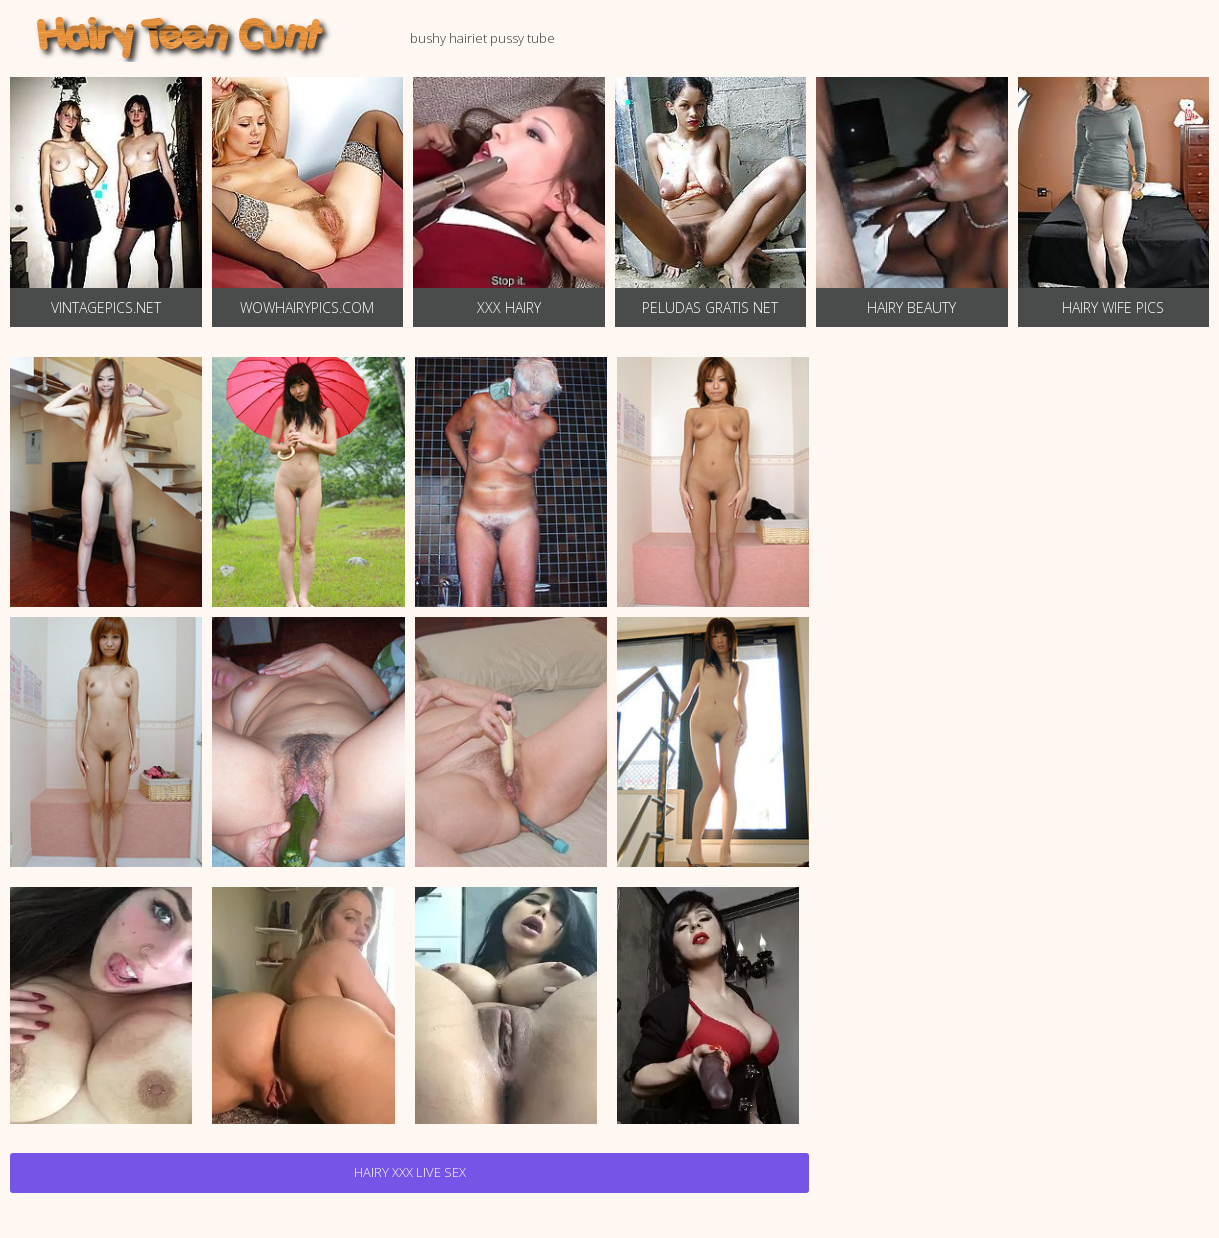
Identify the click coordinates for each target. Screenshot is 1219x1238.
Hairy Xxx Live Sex (410, 1172)
